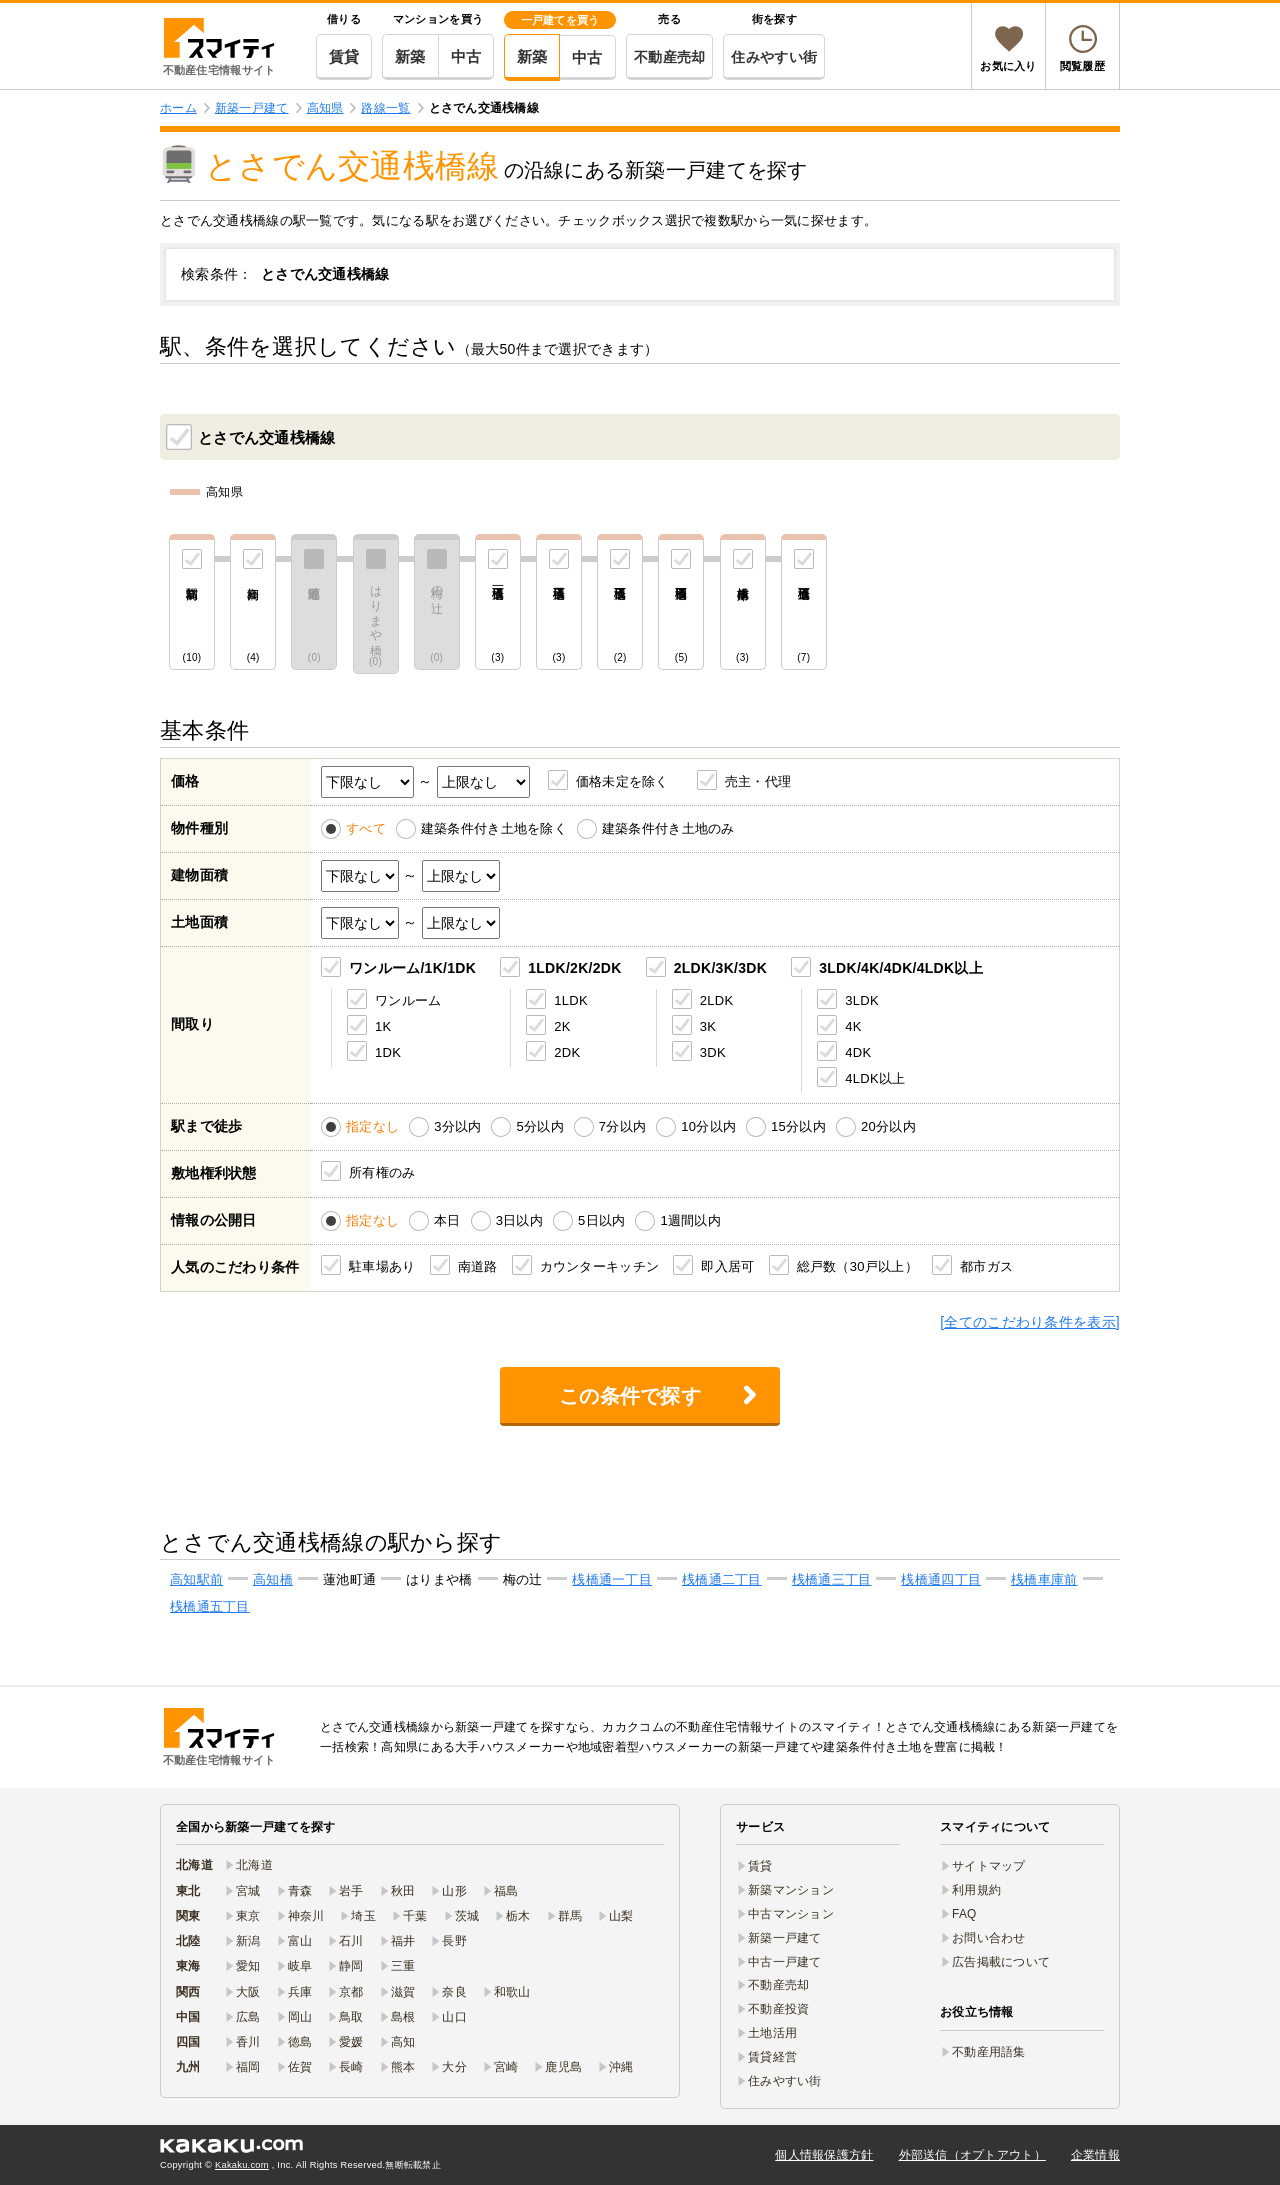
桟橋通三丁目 (832, 1579)
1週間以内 (690, 1220)
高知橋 (273, 1579)
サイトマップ (989, 1866)
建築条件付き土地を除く (494, 828)
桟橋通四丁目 (941, 1579)
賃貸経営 (772, 2057)
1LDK (571, 999)
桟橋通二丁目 (722, 1579)
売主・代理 (758, 781)
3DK (713, 1051)
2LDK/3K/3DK (720, 968)
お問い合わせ (989, 1938)
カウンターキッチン (600, 1265)
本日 (447, 1220)
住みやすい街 (774, 57)
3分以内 (457, 1126)
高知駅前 (196, 1579)
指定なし (372, 1126)
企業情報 (1095, 2155)
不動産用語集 (989, 2052)
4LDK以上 (875, 1077)
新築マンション (791, 1890)
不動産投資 (778, 2009)
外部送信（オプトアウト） (972, 2155)
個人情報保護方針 (824, 2155)
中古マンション (791, 1914)
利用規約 (976, 1890)
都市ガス (986, 1265)
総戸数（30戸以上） (857, 1265)
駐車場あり (382, 1265)
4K (853, 1025)
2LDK (717, 999)
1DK (388, 1051)
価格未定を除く (622, 781)
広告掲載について (1001, 1962)
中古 (466, 56)
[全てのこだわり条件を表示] (1030, 1322)
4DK (858, 1051)
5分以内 (539, 1126)
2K (562, 1025)
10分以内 (708, 1126)
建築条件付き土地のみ (668, 828)
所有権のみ (382, 1171)
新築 (410, 56)
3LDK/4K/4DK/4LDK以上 (901, 968)
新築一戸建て (785, 1938)
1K (383, 1025)
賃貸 (344, 56)
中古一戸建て (785, 1962)
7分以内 (622, 1126)
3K (708, 1025)
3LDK (862, 999)
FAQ (964, 1914)
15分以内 (798, 1126)
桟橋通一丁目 (612, 1579)
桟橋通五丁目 (210, 1606)
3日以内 (519, 1220)
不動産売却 (669, 57)
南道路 (478, 1265)
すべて (366, 828)
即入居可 (727, 1265)
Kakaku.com (242, 2165)
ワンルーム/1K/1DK (412, 968)
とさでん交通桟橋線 (253, 436)
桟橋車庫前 (1044, 1579)
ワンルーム (408, 999)
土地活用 (772, 2033)
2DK (567, 1051)
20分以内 (888, 1126)
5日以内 (601, 1220)
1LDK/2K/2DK (574, 968)
